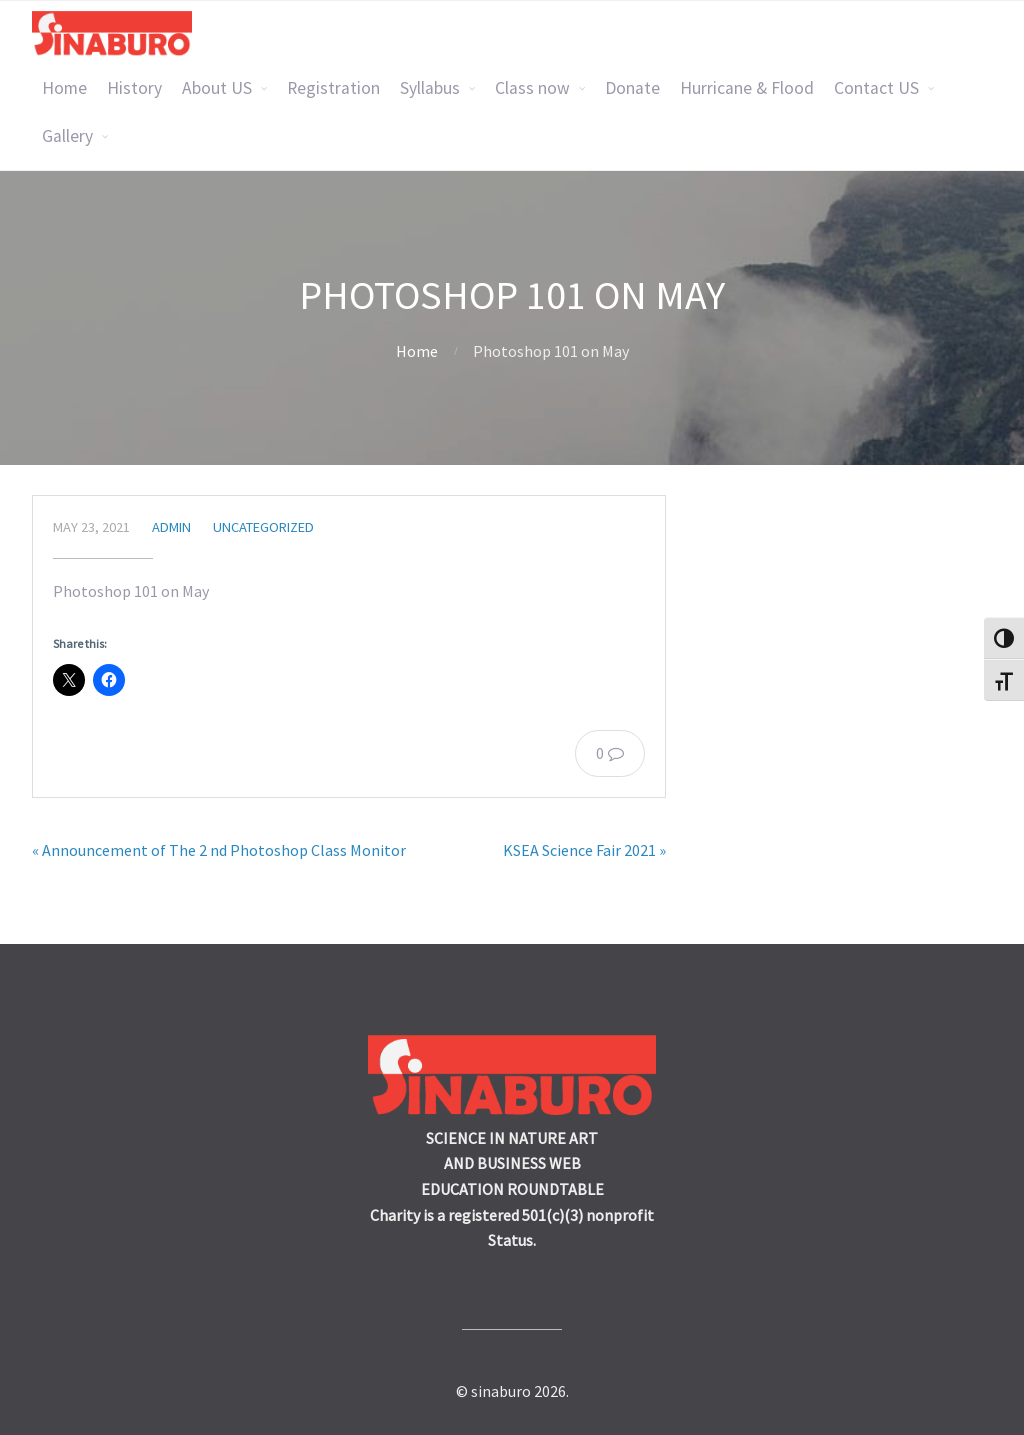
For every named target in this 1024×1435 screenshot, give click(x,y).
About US (217, 88)
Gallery (67, 136)
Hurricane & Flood (747, 88)
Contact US (876, 88)
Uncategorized (263, 527)
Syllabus (430, 88)
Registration (333, 88)
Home (64, 88)
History (134, 88)
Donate (632, 88)
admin (171, 527)
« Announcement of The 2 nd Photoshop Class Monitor (219, 850)
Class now (532, 88)
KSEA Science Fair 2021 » (584, 850)
